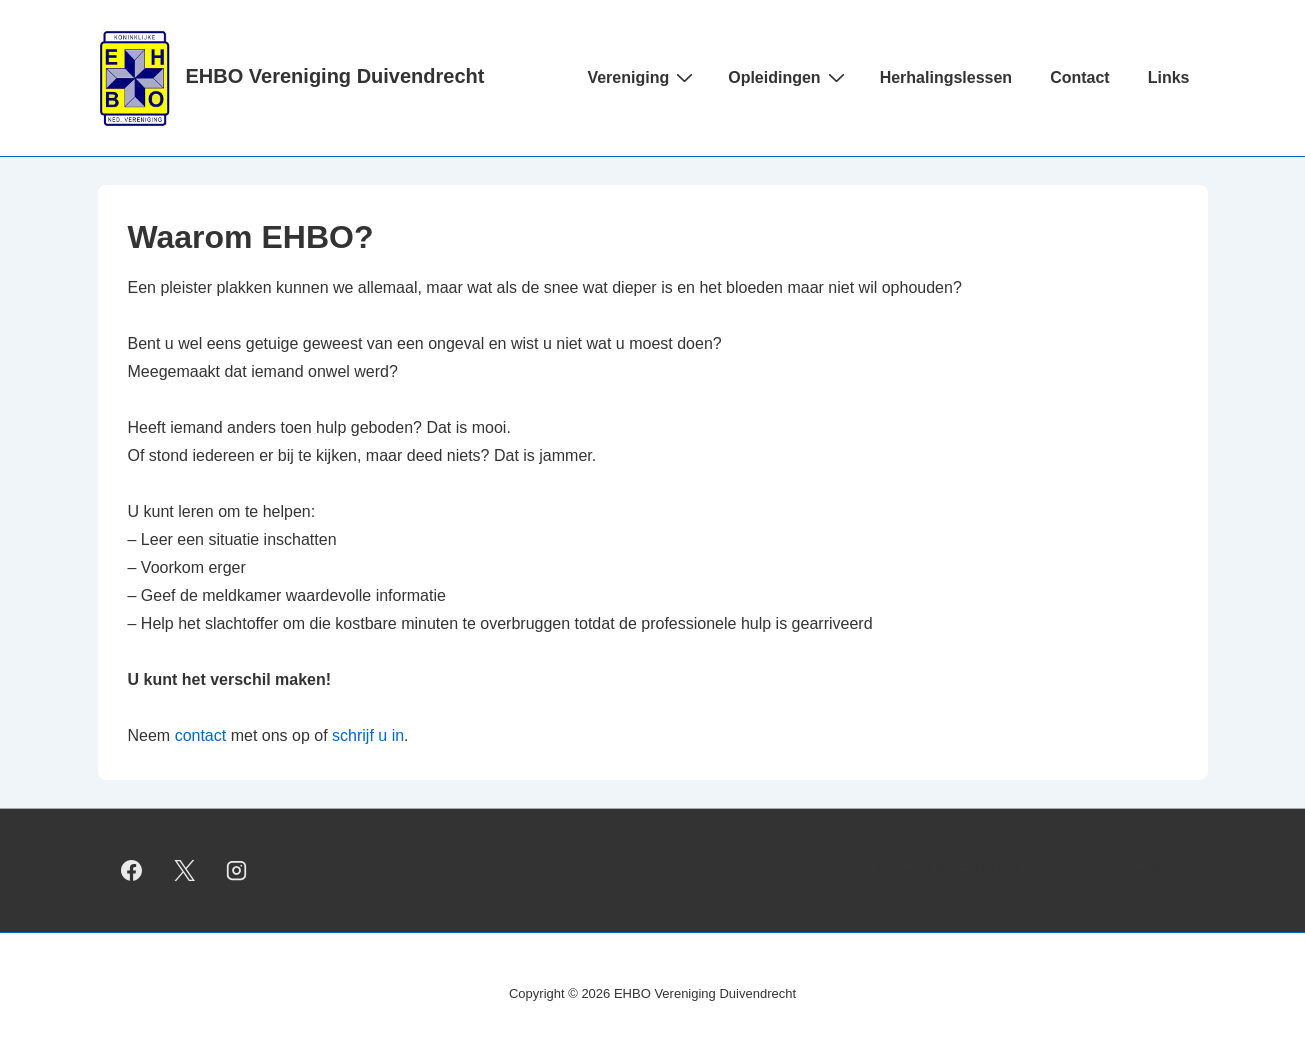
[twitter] (184, 870)
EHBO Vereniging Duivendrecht (335, 76)
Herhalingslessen (946, 77)
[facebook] (132, 870)
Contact (1080, 77)
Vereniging (642, 77)
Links (1169, 77)
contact (201, 735)
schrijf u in (368, 735)
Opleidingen (788, 77)
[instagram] (237, 870)
